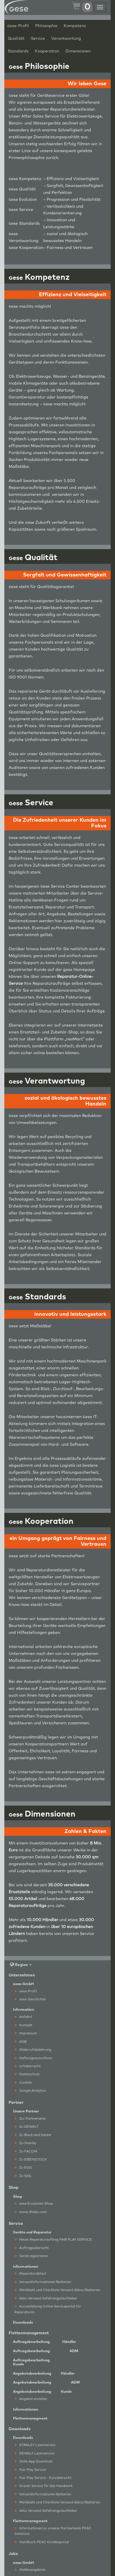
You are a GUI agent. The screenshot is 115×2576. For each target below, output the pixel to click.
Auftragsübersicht (32, 2248)
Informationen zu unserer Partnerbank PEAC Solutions (52, 2531)
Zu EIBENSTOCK (31, 2159)
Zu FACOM (26, 2151)
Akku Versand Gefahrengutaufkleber (46, 2298)
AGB (21, 2041)
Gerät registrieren (31, 2256)
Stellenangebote (30, 2569)
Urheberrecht (28, 2066)
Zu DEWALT (26, 2126)
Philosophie (46, 26)
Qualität (16, 39)
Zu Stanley (25, 2143)
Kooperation (47, 51)
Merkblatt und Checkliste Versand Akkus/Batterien (57, 2290)
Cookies (23, 2082)
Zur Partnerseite (30, 2118)
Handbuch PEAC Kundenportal (42, 2542)
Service (38, 39)
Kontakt (23, 2025)
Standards (18, 51)
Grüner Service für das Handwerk (44, 2486)
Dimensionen (78, 51)
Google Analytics (30, 2090)
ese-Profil (18, 26)
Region (21, 1965)
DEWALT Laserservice (34, 2453)
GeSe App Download (33, 2461)
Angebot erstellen (31, 2399)
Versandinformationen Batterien (43, 2282)
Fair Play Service (30, 2469)
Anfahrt (23, 2017)
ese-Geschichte (30, 1999)
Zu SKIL (23, 2176)
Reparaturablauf (30, 2273)
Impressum (26, 2033)
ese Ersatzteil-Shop (34, 2203)
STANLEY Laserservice (35, 2445)
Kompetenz (75, 26)
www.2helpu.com (31, 2212)
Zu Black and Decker (33, 2135)
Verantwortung (66, 39)
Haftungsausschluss (33, 2058)
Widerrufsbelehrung (33, 2049)
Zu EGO (23, 2167)
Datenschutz (27, 2074)
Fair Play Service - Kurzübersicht (43, 2477)
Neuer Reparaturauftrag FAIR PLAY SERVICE (53, 2239)
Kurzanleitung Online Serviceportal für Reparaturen (47, 2309)
